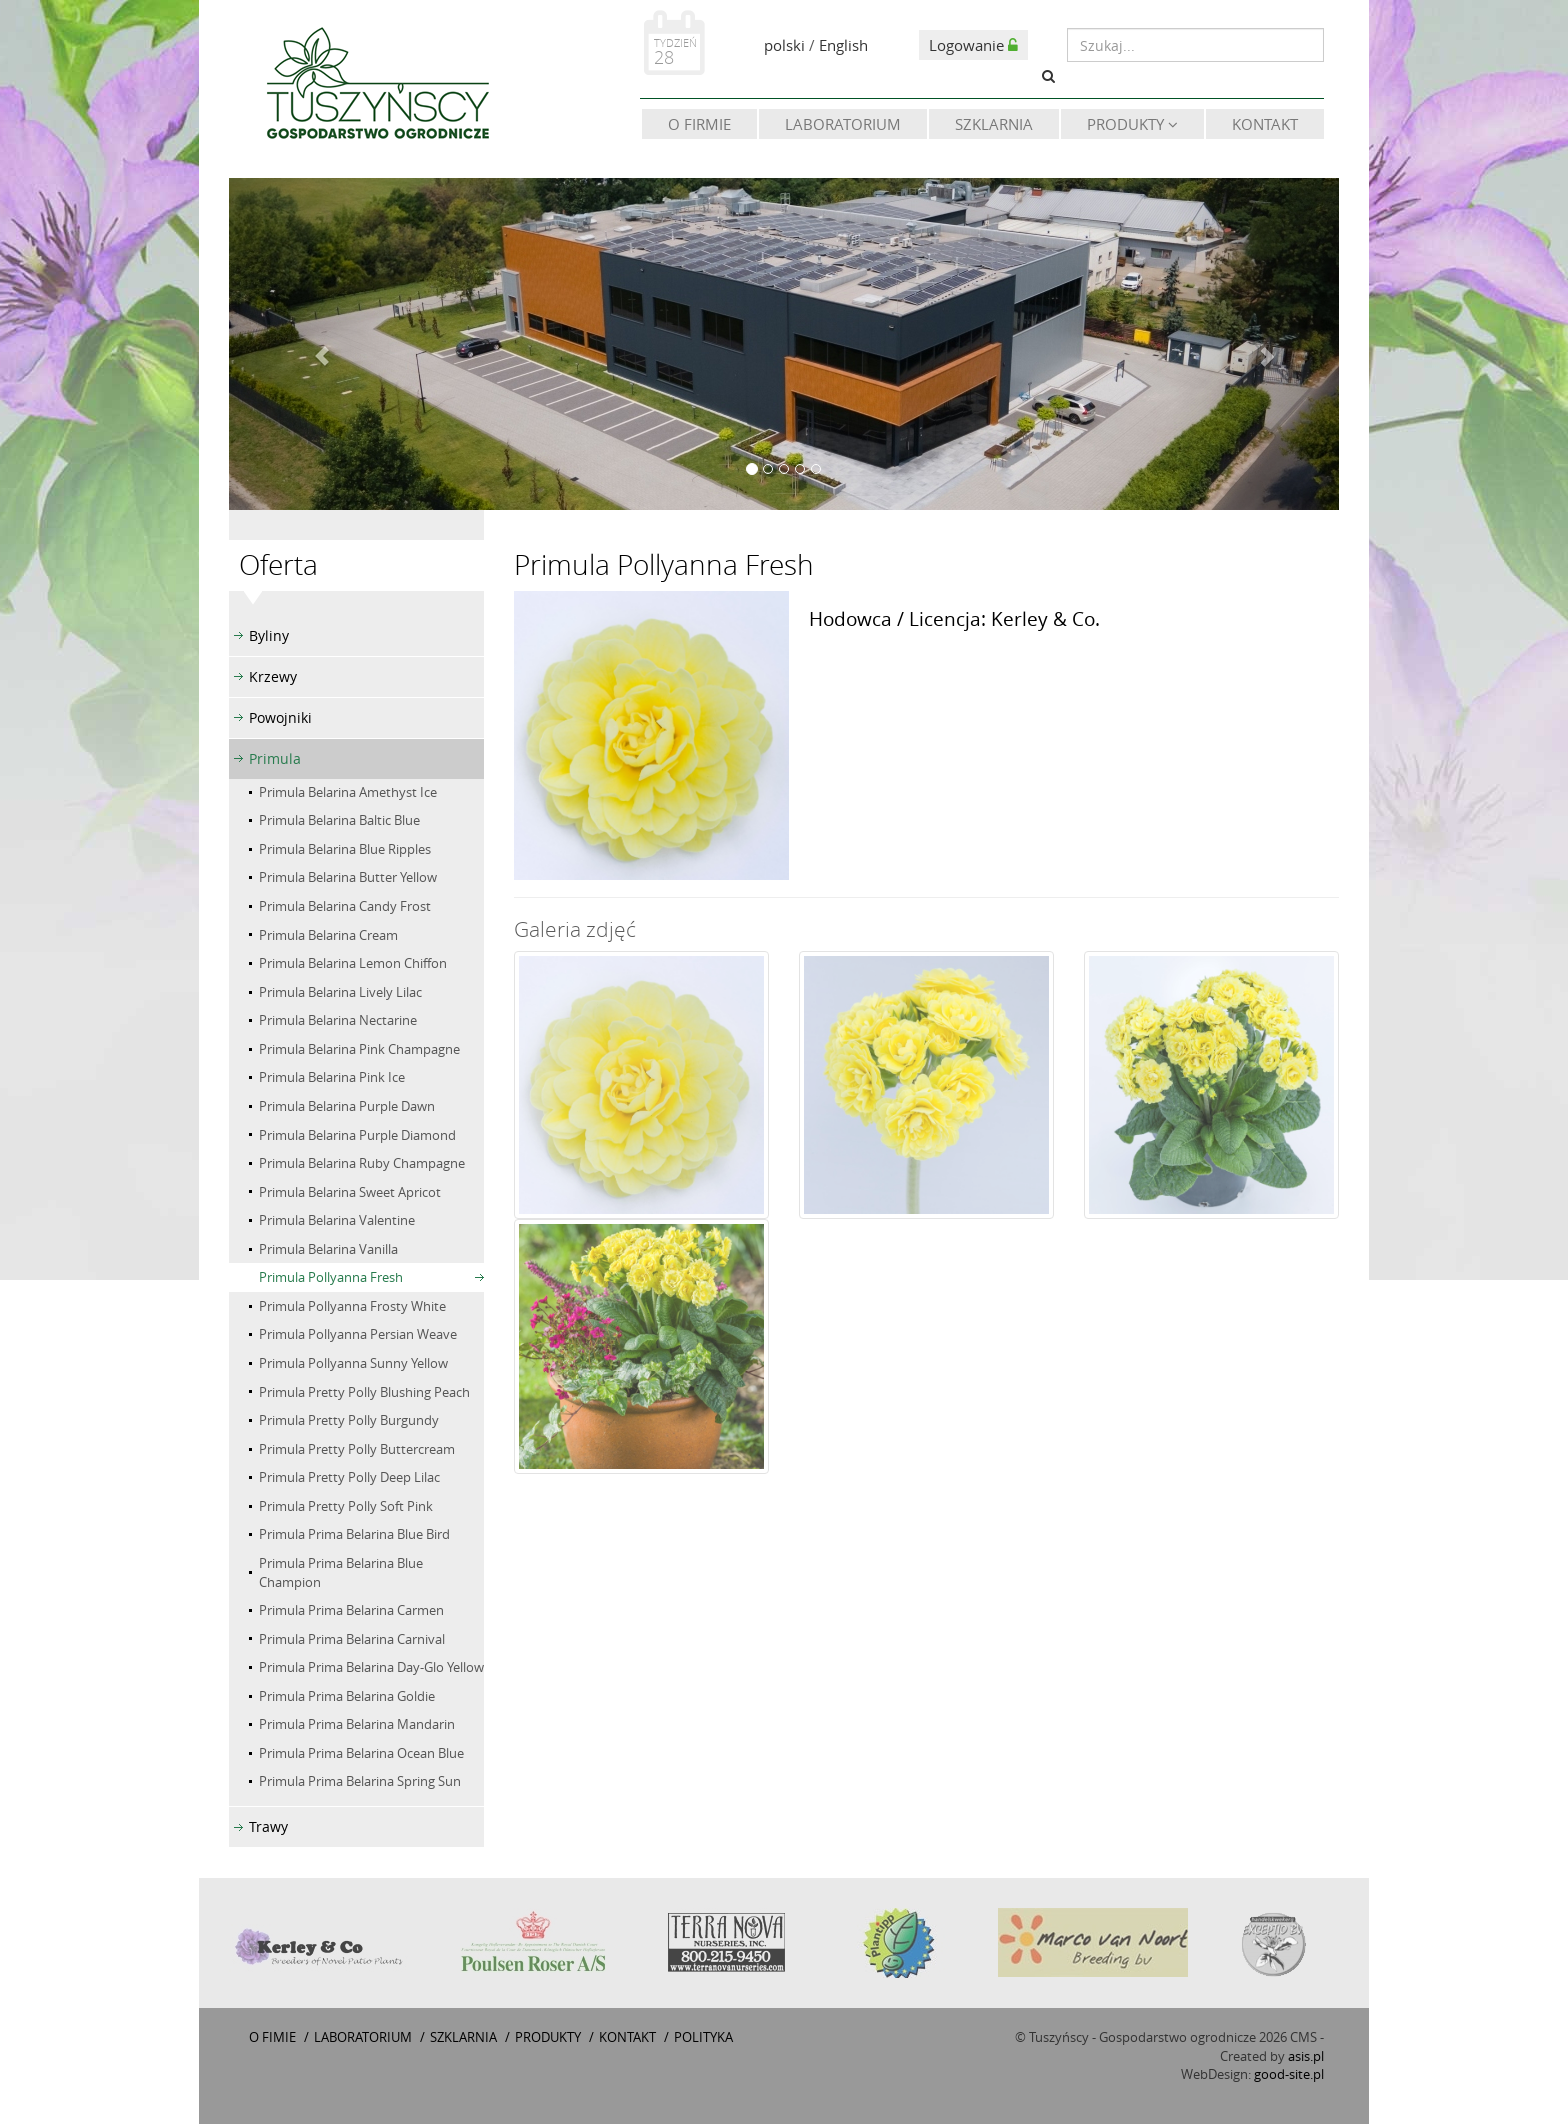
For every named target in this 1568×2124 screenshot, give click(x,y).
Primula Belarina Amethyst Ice (348, 792)
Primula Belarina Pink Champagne (359, 1049)
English (843, 45)
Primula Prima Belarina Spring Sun (360, 1781)
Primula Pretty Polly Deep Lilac (349, 1477)
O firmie (699, 124)
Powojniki (280, 717)
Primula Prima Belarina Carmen (351, 1610)
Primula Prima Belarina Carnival (352, 1639)
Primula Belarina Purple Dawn (347, 1106)
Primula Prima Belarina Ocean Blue (361, 1753)
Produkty (1132, 124)
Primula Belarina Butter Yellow (348, 877)
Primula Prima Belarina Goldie (347, 1696)
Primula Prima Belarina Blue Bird (354, 1534)
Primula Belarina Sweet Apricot (350, 1192)
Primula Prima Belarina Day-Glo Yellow (371, 1667)
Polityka (703, 2037)
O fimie (272, 2037)
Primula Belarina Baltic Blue (339, 820)
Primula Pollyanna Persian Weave (358, 1334)
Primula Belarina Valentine (337, 1220)
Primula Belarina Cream (328, 935)
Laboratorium (843, 124)
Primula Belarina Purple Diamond (357, 1135)
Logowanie (973, 45)
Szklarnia (994, 124)
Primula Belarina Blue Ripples (345, 849)
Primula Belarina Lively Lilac (340, 992)
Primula (275, 758)
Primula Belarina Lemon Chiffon (353, 963)
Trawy (268, 1826)
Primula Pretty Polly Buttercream (357, 1449)
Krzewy (273, 676)
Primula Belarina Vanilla (328, 1249)
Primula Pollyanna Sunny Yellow (353, 1363)
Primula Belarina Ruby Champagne (362, 1163)
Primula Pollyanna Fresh (331, 1277)
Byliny (269, 635)
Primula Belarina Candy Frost (345, 906)
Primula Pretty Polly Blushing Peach (364, 1392)
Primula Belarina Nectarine (338, 1020)
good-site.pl (1289, 2074)
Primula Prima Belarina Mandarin (357, 1724)
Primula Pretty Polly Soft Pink (346, 1506)
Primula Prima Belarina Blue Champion (341, 1572)
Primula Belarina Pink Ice (332, 1077)
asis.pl (1306, 2056)
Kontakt (1265, 124)
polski (784, 45)
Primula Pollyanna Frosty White (352, 1306)
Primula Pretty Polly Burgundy (349, 1420)
